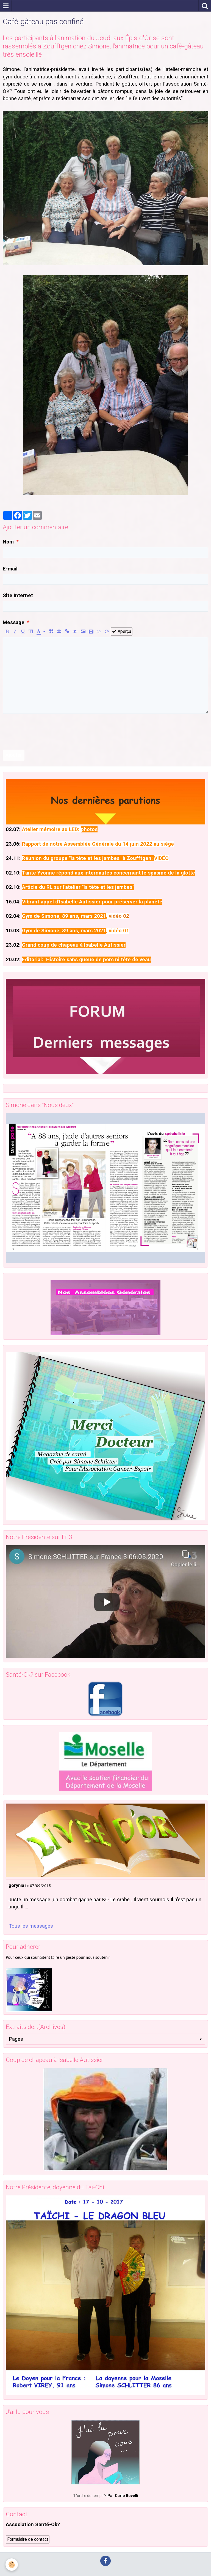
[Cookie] (11, 2564)
